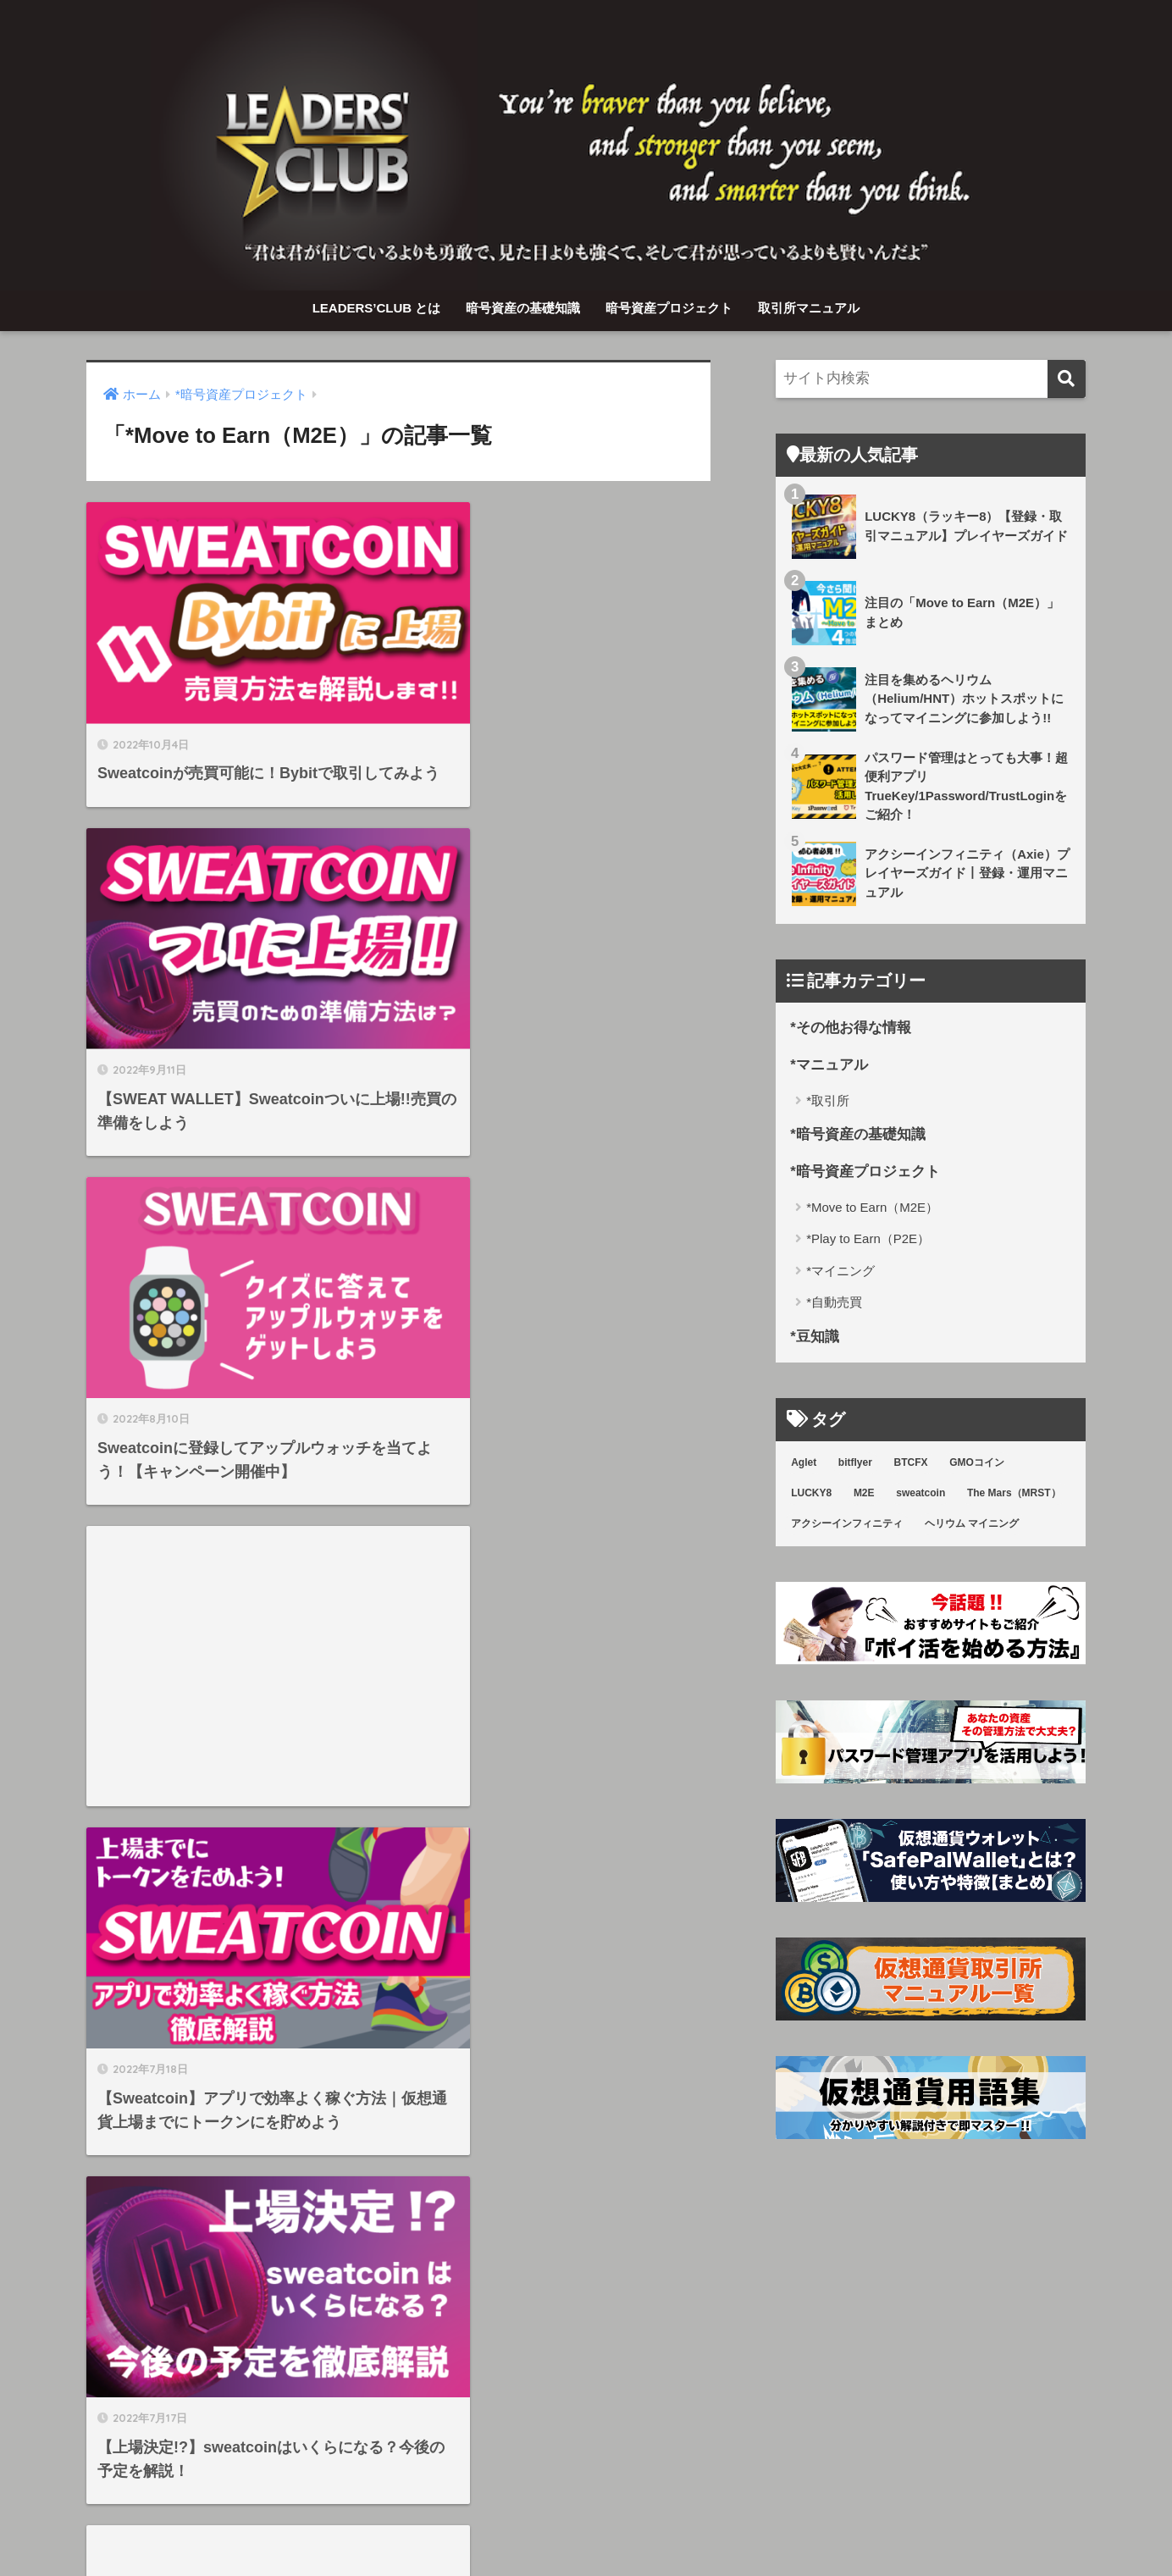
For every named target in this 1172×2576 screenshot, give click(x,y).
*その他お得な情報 (850, 1028)
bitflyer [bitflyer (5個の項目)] (855, 1464)
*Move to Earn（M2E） (872, 1208)
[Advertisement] (561, 943)
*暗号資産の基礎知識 (858, 1135)
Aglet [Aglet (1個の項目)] (803, 1464)
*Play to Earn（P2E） (868, 1240)
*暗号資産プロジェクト (865, 1173)
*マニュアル (829, 1066)
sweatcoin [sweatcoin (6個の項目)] (920, 1495)
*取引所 (827, 1100)
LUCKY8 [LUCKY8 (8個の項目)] (811, 1495)
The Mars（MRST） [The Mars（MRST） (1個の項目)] (1014, 1495)
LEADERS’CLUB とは (376, 308)
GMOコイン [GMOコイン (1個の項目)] (976, 1464)
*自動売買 (834, 1303)
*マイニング (840, 1271)
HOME (586, 2495)
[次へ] (467, 2119)
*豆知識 (814, 1337)
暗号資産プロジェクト (668, 308)
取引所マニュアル (809, 308)
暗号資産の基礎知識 (523, 308)
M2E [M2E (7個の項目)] (864, 1495)
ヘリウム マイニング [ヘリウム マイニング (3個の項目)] (972, 1524)
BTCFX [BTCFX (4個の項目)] (911, 1464)
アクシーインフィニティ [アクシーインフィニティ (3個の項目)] (847, 1524)
